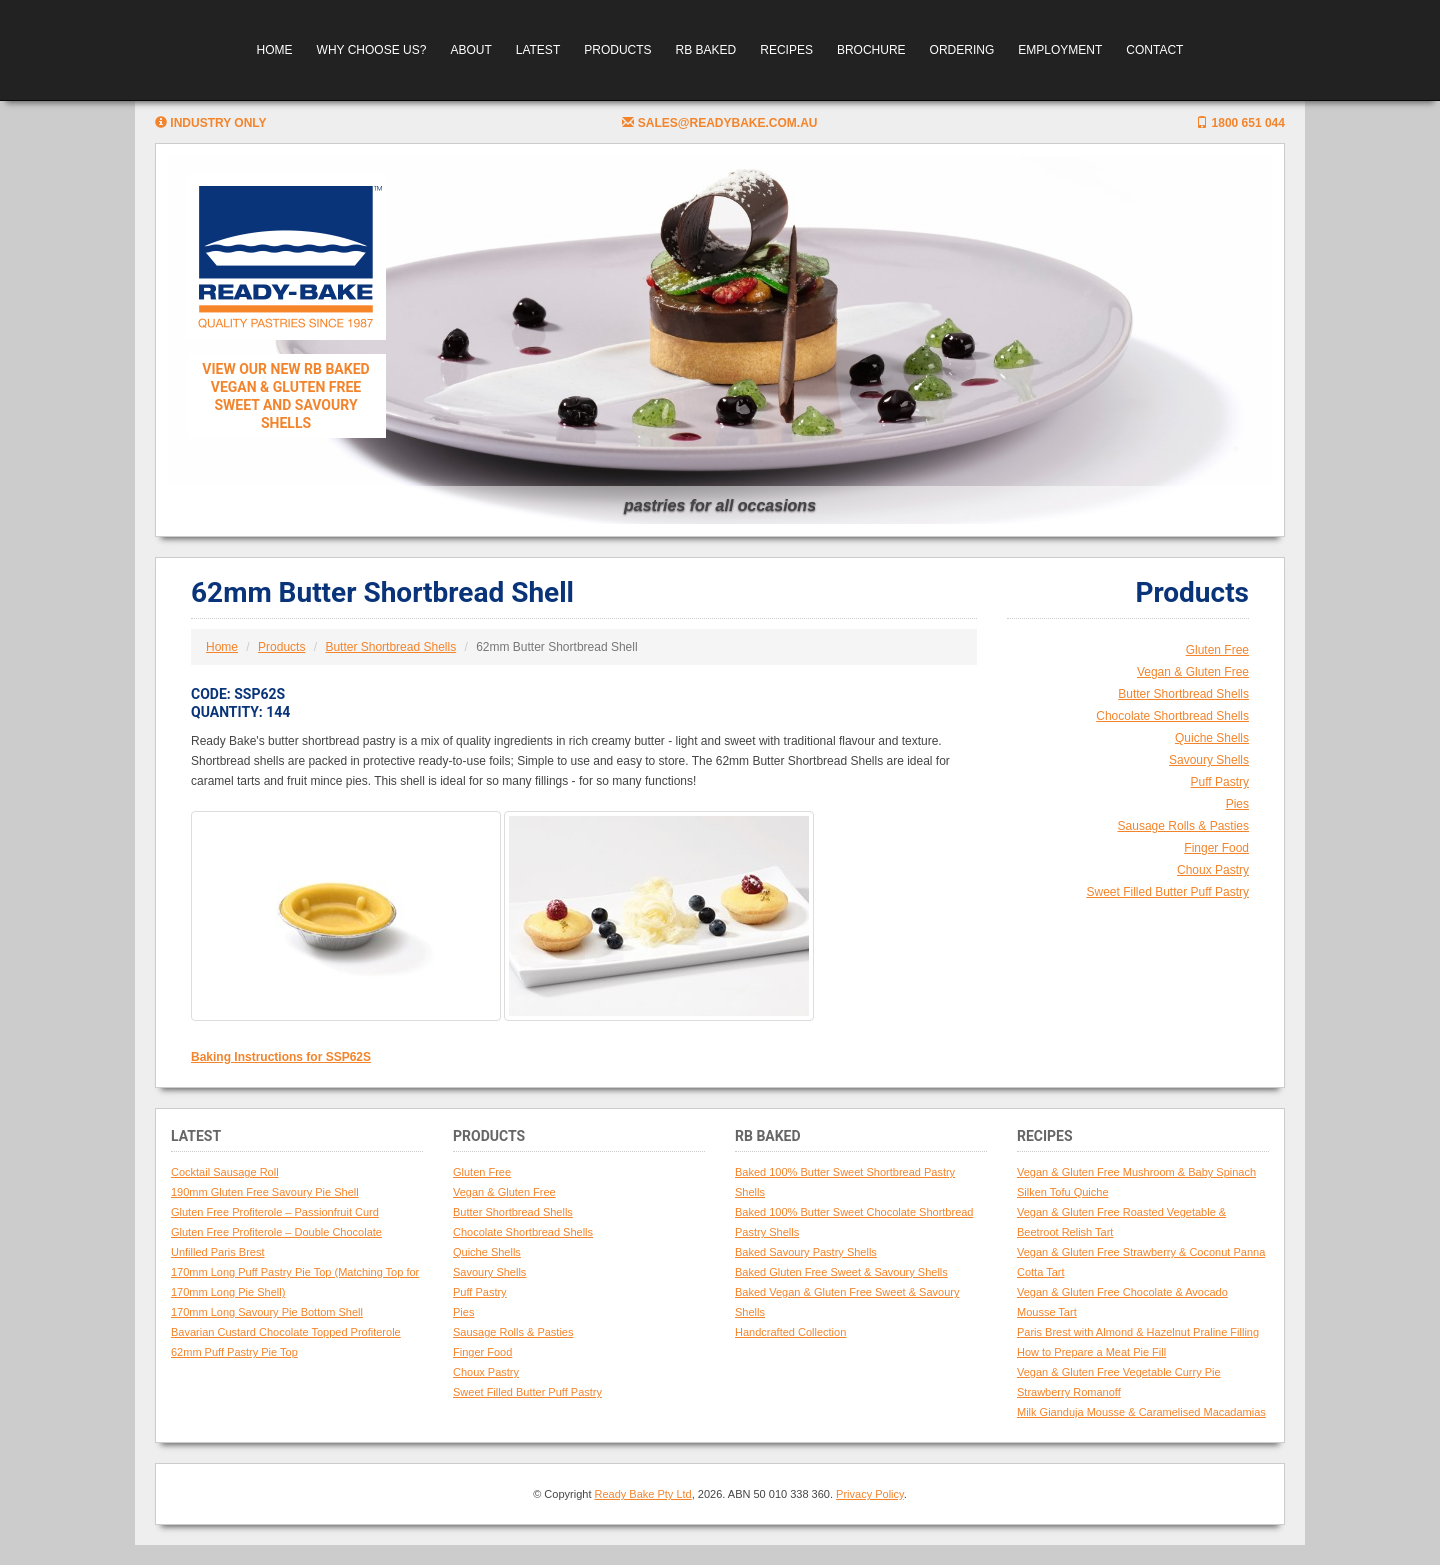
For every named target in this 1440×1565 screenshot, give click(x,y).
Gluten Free (1217, 650)
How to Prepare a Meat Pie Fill (1091, 1352)
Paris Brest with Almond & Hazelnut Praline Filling (1138, 1332)
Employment (1060, 50)
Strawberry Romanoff (1069, 1392)
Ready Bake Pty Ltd (643, 1494)
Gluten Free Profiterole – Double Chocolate (276, 1232)
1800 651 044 (1240, 123)
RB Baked (706, 50)
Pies (1237, 804)
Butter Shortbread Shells (390, 647)
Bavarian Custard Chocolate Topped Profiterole (286, 1332)
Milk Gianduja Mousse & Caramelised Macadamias (1141, 1412)
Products (617, 50)
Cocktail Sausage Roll (225, 1172)
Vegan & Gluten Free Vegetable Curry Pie (1119, 1372)
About (470, 50)
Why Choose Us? (372, 50)
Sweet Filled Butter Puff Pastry (1167, 892)
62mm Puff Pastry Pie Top (234, 1352)
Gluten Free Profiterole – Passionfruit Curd (275, 1212)
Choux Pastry (1213, 870)
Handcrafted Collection (790, 1332)
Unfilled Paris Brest (218, 1252)
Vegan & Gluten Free (1193, 672)
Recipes (786, 50)
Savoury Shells (1209, 760)
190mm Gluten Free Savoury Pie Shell (265, 1192)
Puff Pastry (1220, 782)
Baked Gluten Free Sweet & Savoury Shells (841, 1272)
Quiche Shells (1212, 738)
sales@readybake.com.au (719, 123)
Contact (1154, 50)
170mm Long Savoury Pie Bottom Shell (267, 1312)
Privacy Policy (870, 1494)
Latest (538, 50)
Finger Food (1216, 848)
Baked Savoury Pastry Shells (806, 1252)
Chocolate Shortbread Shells (1172, 716)
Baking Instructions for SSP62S (281, 1057)
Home (275, 50)
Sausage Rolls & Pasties (1183, 826)
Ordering (962, 50)
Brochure (871, 50)
